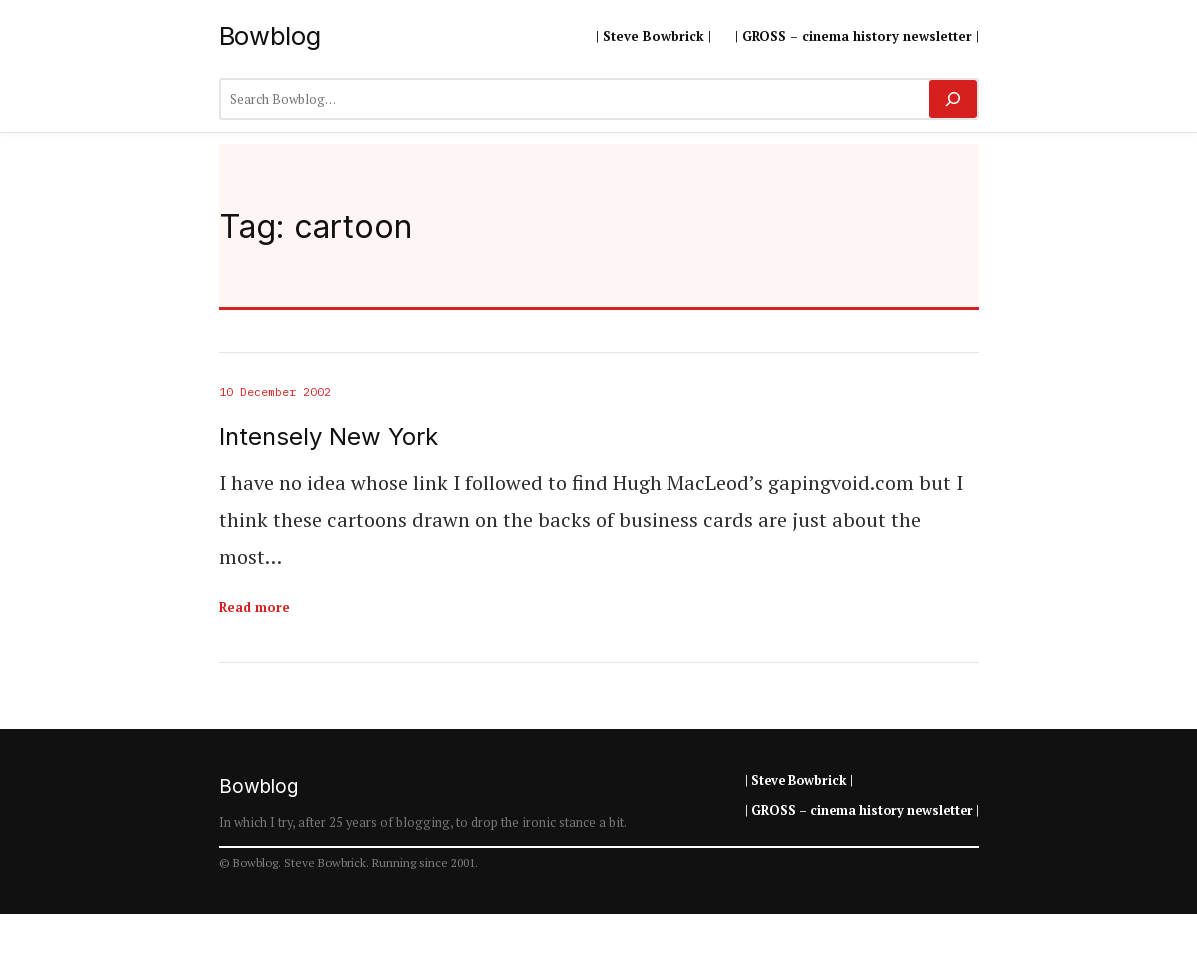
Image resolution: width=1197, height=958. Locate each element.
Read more (254, 607)
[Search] (952, 99)
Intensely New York (328, 437)
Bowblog (270, 35)
